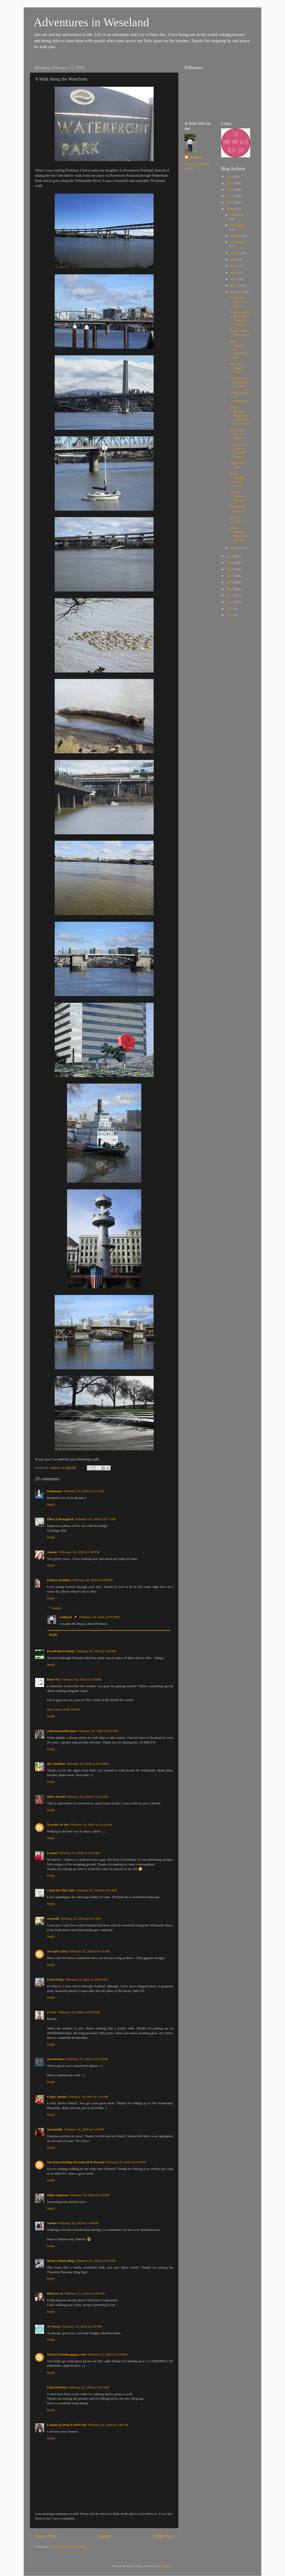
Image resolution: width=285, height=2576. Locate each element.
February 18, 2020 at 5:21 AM (84, 1491)
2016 (230, 576)
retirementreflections (62, 1731)
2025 (230, 176)
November (237, 225)
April (234, 279)
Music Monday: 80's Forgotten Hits (237, 349)
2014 (230, 589)
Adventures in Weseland (91, 22)
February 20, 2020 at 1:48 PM (78, 2223)
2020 (230, 209)
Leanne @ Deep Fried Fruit (67, 2425)
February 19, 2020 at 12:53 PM (87, 2059)
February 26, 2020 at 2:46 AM (108, 2425)
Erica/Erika (55, 1979)
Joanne (52, 1552)
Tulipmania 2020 (237, 465)
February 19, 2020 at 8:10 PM (89, 2195)
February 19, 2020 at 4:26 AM (96, 1890)
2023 (230, 189)
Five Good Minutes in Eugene (238, 301)
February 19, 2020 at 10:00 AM (86, 1979)
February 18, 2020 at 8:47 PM (98, 1731)
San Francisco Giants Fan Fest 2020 (238, 382)
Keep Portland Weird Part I (239, 332)
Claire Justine (57, 2097)
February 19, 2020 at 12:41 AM (91, 1824)
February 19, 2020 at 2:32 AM (79, 1853)
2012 (230, 602)
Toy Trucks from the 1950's (236, 434)
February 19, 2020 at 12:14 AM (87, 1796)
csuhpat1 (65, 1617)
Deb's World (56, 1796)
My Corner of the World (63, 1709)
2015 (230, 582)
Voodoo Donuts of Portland (237, 496)
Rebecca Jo (55, 2293)
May (233, 272)
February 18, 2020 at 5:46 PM (96, 1651)
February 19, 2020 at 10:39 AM (79, 2012)
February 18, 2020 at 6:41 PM (99, 1617)
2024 (230, 183)
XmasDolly (55, 2129)
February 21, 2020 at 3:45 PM (82, 2326)
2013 (230, 595)
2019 (230, 556)
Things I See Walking (237, 508)
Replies (57, 1608)
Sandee (52, 2223)
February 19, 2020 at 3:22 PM (84, 2129)
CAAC (52, 2012)
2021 (230, 202)
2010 (230, 615)
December (237, 215)
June (233, 266)
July (233, 259)
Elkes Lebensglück (60, 1519)
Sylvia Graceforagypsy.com (66, 2354)
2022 (230, 196)
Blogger (166, 2566)
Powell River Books (61, 1651)
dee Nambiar (56, 1763)
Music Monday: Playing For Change (239, 534)
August (235, 253)
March (235, 285)
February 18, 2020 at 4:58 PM (93, 1580)
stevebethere (56, 2059)
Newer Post (46, 2536)
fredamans (54, 1491)
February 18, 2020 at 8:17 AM (95, 1519)
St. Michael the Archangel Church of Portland (239, 318)
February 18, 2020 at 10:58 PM (88, 1763)
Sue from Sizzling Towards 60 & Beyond (75, 2162)
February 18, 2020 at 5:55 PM (81, 1679)
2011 (230, 608)
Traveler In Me (58, 1824)
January (235, 548)
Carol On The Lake (61, 1890)
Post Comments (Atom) (69, 2546)
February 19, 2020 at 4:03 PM (126, 2162)
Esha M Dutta (57, 2387)
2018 (230, 562)
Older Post (163, 2536)
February (236, 292)
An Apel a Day (57, 1951)
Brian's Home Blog (60, 2261)
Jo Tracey (54, 2326)
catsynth (53, 1918)
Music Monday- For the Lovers (237, 480)
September (237, 242)
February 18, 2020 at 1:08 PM (79, 1552)
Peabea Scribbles (59, 1580)
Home (105, 2536)
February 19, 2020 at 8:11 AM (81, 1918)
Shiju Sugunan (57, 2195)
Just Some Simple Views (236, 368)
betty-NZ (53, 1679)
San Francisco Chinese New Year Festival (238, 450)
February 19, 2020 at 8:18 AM (89, 1951)
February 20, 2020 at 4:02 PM (96, 2261)
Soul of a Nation (235, 519)
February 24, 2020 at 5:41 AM (89, 2387)
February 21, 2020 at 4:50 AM (85, 2293)
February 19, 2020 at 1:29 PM (88, 2097)
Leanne (52, 1853)
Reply (51, 1504)
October (236, 236)
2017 (230, 569)
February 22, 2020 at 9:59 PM (107, 2354)
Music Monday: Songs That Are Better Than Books (239, 415)
